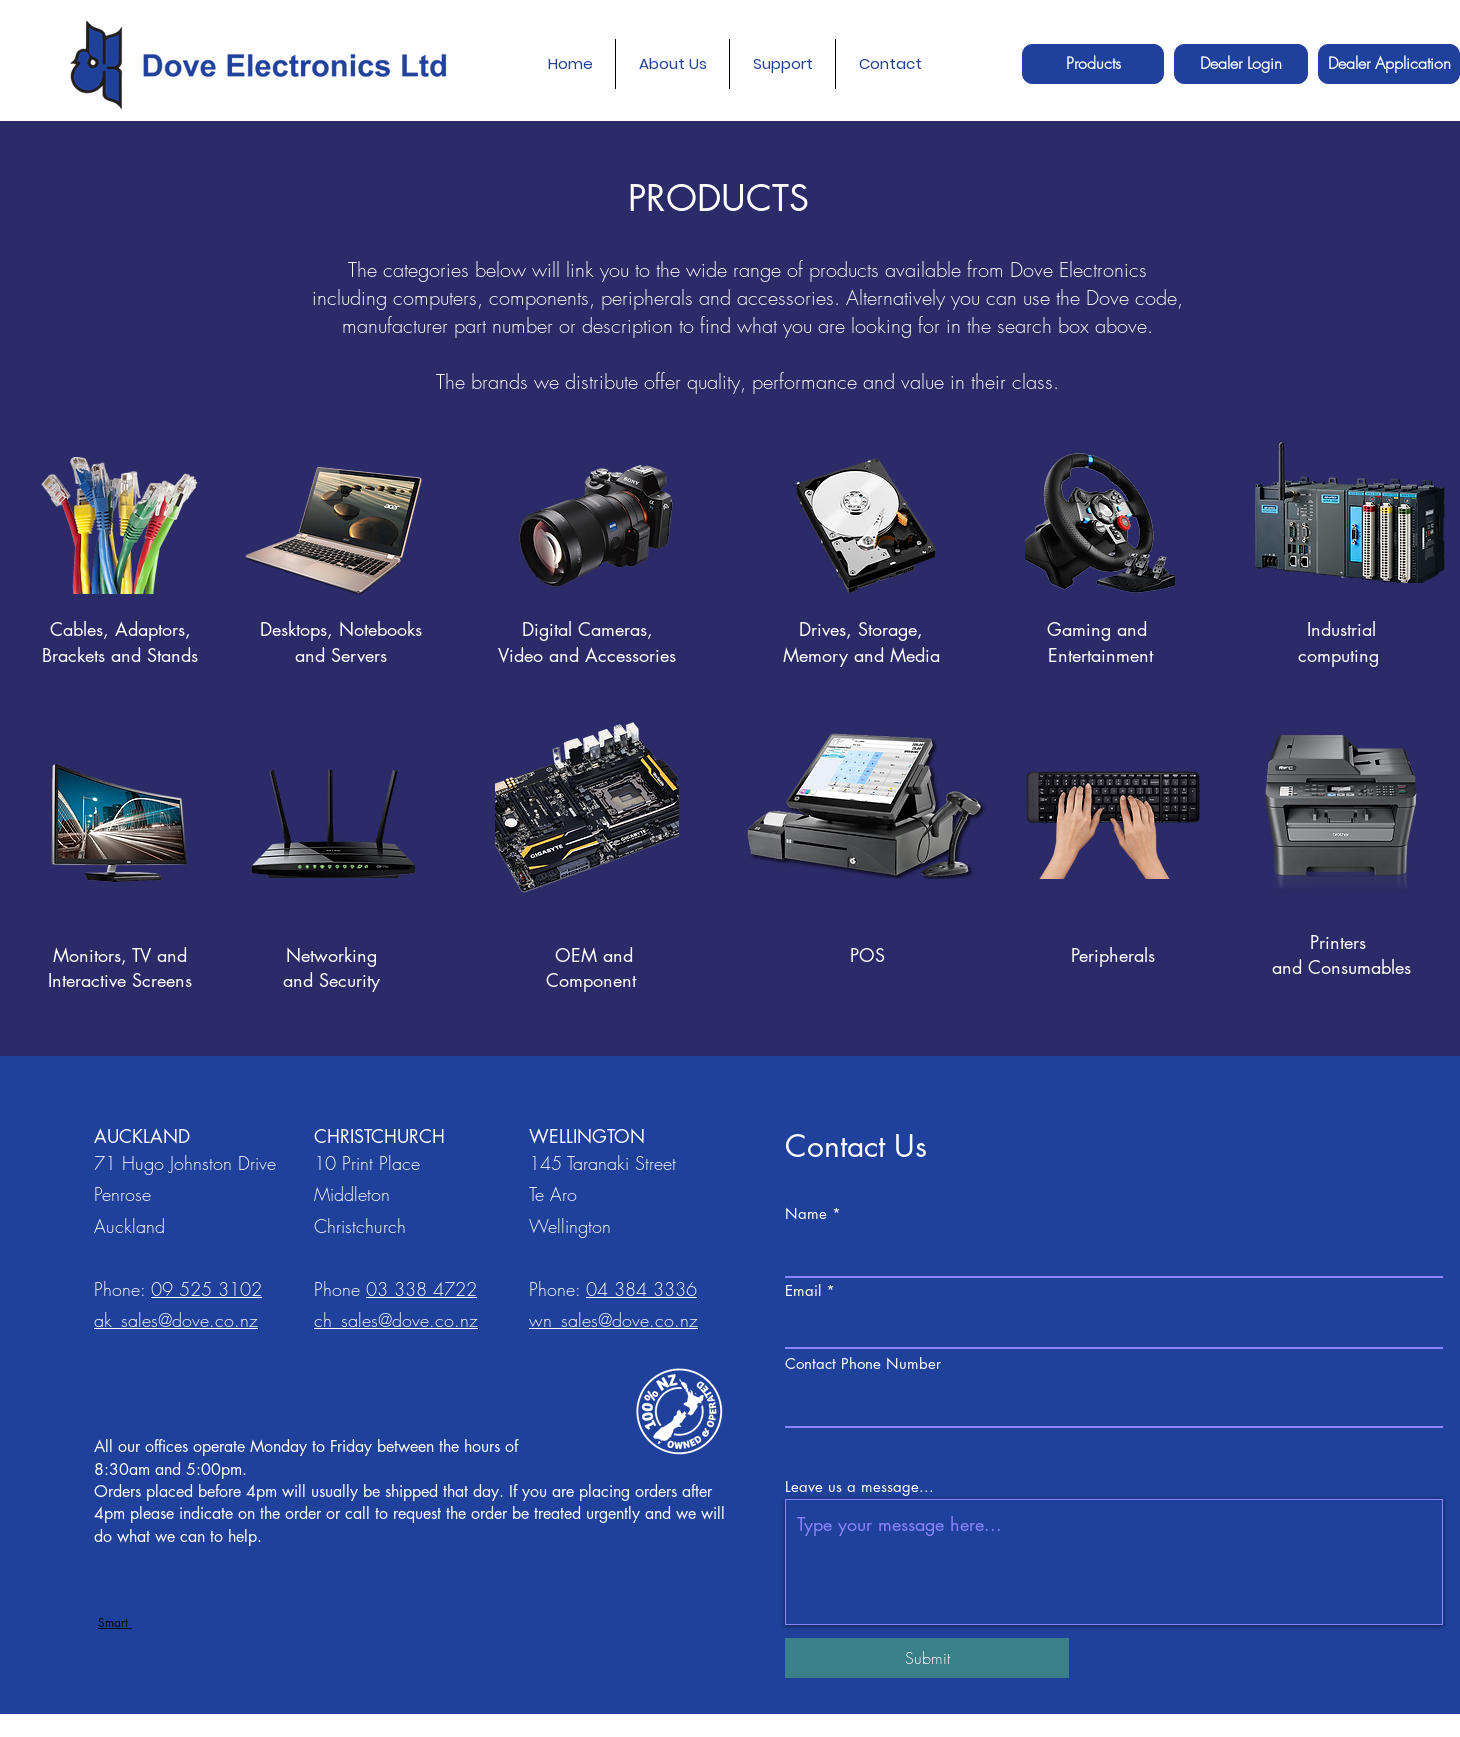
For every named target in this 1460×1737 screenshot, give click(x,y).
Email (803, 1290)
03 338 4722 (421, 1289)
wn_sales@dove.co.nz (613, 1320)
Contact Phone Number (863, 1363)
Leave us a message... (859, 1486)
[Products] (1093, 64)
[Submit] (927, 1658)
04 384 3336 (641, 1289)
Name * (813, 1213)
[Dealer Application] (1389, 64)
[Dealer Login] (1241, 64)
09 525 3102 (206, 1289)
